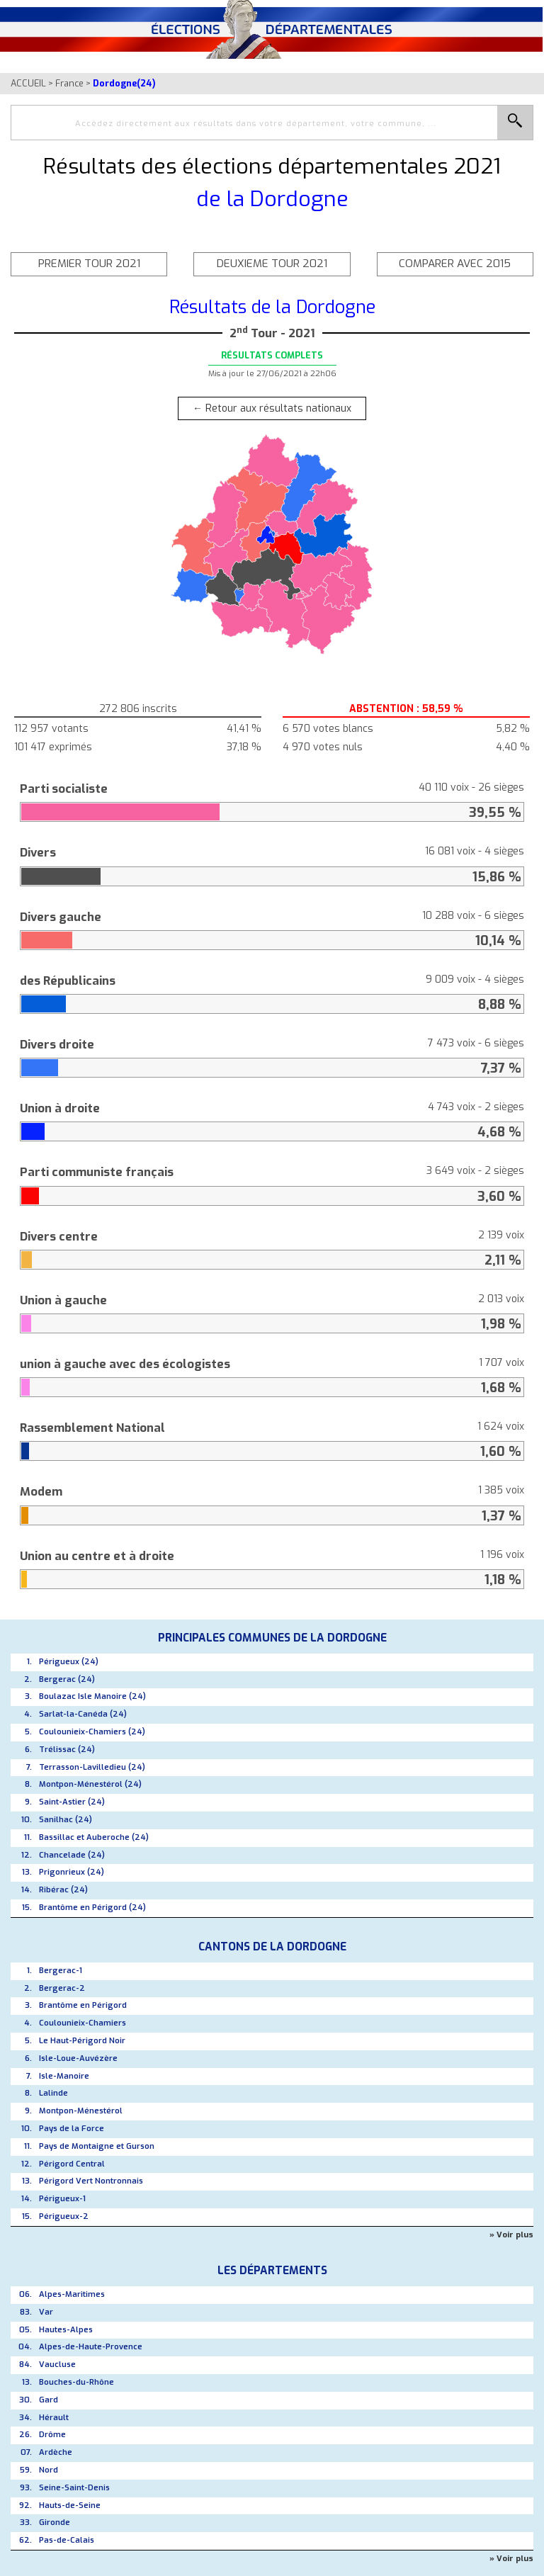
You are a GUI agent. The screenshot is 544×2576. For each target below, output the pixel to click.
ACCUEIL (28, 83)
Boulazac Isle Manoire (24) (92, 1696)
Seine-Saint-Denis (74, 2487)
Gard (48, 2400)
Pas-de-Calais (66, 2540)
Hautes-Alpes (66, 2329)
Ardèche (55, 2452)
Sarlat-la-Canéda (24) (83, 1714)
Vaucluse (57, 2364)
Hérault (54, 2417)
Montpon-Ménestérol (81, 2111)
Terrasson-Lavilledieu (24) (92, 1767)
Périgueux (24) (68, 1661)
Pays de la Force (71, 2128)
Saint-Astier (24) (72, 1802)
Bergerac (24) (67, 1679)
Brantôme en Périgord (83, 2005)
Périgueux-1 (62, 2198)
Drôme (52, 2434)
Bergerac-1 (60, 1970)
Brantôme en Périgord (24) (92, 1907)
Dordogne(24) (124, 83)
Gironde (54, 2522)
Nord (48, 2470)
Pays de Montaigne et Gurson (96, 2146)
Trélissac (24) (67, 1749)
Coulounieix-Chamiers (82, 2023)
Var (46, 2312)
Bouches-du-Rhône (76, 2382)
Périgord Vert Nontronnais (91, 2181)
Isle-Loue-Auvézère (78, 2058)
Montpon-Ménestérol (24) (90, 1784)
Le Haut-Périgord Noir (82, 2040)
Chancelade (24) (72, 1855)
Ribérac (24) (63, 1890)
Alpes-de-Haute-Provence (90, 2346)
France (69, 83)
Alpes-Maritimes (72, 2294)
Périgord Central (72, 2164)
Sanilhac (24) (65, 1819)
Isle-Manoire (64, 2076)
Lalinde (53, 2093)
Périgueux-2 (64, 2216)
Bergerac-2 (62, 1988)
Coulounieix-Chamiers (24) (92, 1732)
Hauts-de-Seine (70, 2505)
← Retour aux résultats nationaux (272, 408)
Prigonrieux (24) (71, 1872)
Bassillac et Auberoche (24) (94, 1837)
